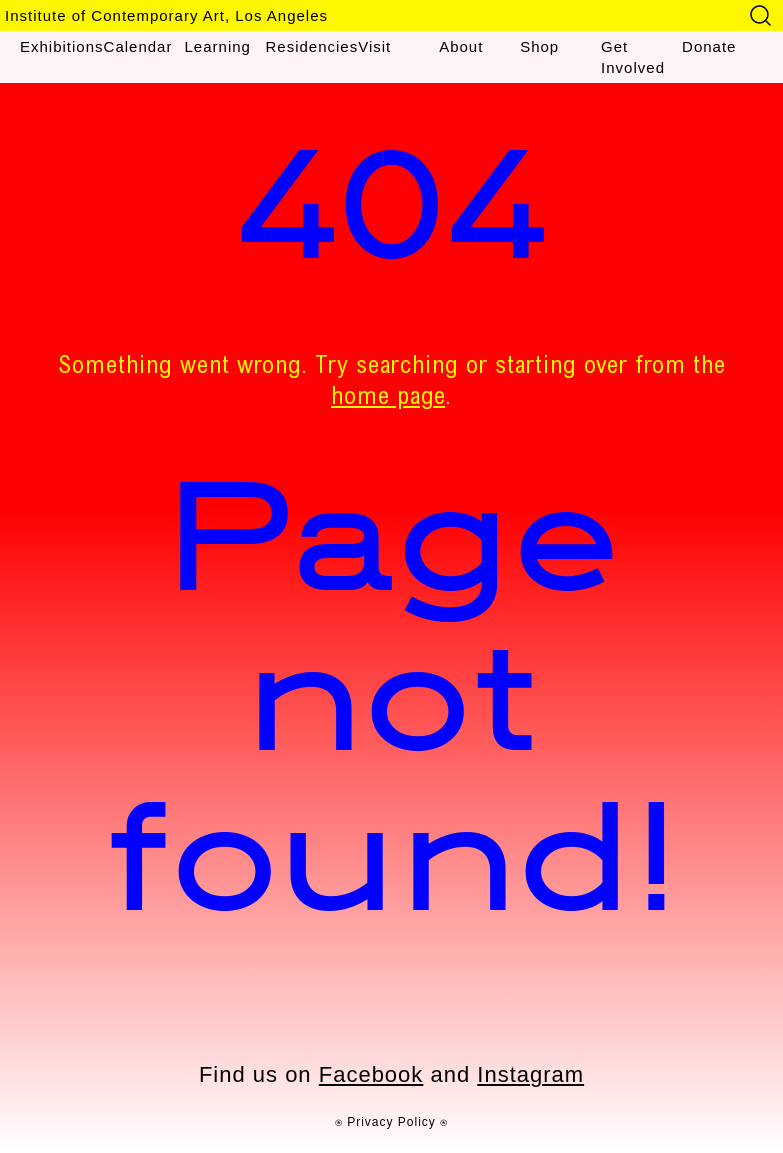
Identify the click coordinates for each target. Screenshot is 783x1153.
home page (388, 399)
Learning (218, 46)
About (461, 46)
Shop (539, 46)
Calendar (138, 46)
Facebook (371, 1074)
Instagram (530, 1074)
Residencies (311, 46)
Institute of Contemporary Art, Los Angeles (166, 15)
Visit (374, 46)
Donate (709, 46)
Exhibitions (62, 46)
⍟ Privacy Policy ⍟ (391, 1122)
